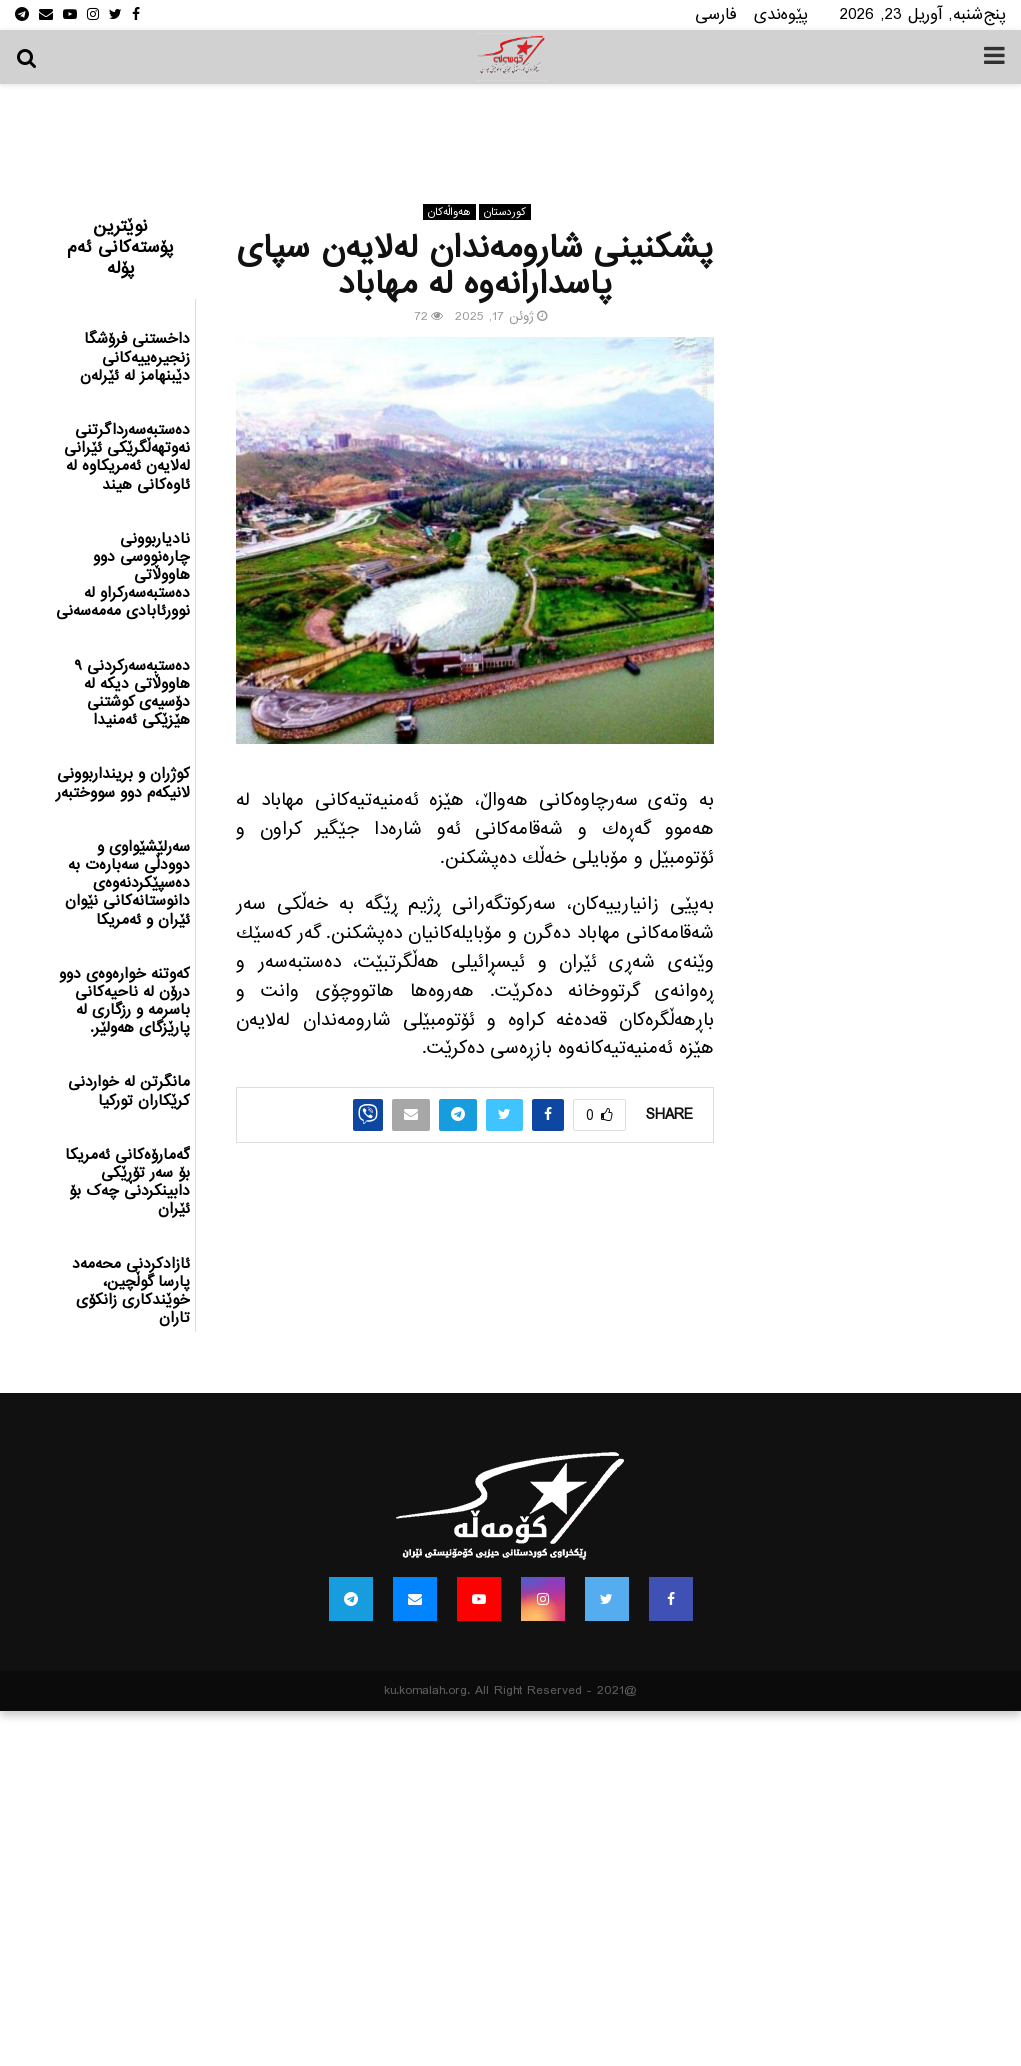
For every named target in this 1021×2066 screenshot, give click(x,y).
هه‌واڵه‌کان (449, 212)
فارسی (716, 14)
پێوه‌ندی (781, 14)
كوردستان (505, 212)
